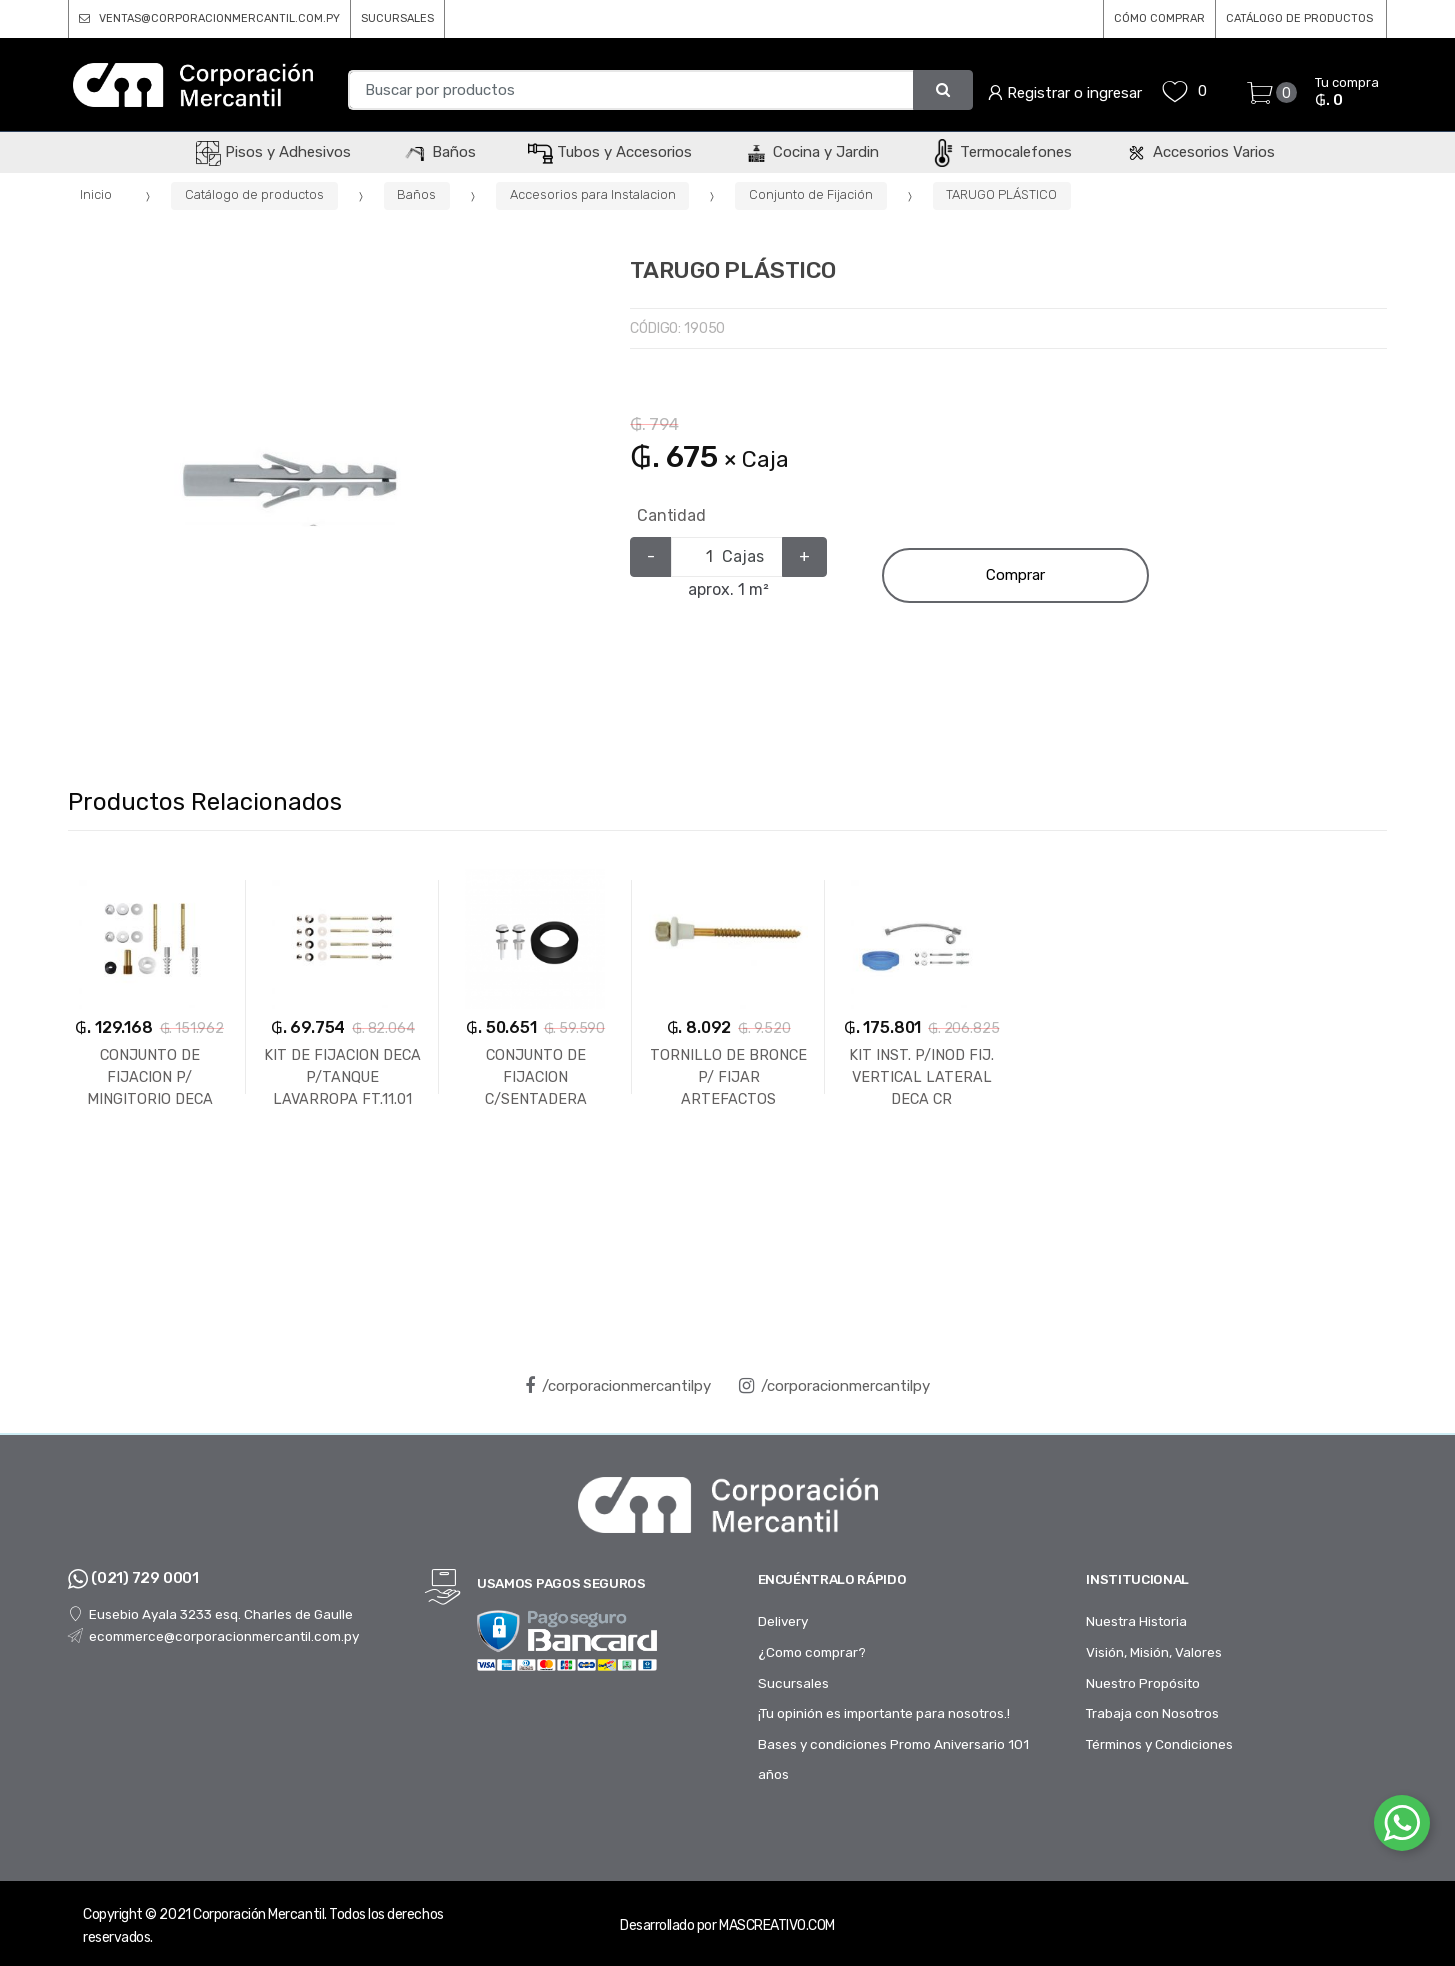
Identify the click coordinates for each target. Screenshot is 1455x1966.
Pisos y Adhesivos (273, 152)
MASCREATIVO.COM (777, 1925)
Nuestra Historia (1136, 1621)
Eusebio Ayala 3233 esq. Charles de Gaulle (210, 1614)
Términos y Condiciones (1159, 1744)
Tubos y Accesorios (610, 152)
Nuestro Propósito (1143, 1683)
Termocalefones (1001, 152)
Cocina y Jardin (811, 152)
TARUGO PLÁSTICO (1001, 194)
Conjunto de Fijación (811, 194)
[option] (290, 482)
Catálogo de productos (254, 194)
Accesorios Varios (1199, 152)
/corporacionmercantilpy (618, 1386)
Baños (439, 152)
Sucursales (793, 1683)
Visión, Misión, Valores (1154, 1652)
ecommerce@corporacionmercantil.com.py (213, 1636)
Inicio (96, 194)
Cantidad (671, 515)
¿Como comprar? (812, 1652)
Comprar (1015, 575)
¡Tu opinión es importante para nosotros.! (884, 1713)
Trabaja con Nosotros (1152, 1713)
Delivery (783, 1621)
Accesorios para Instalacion (593, 194)
